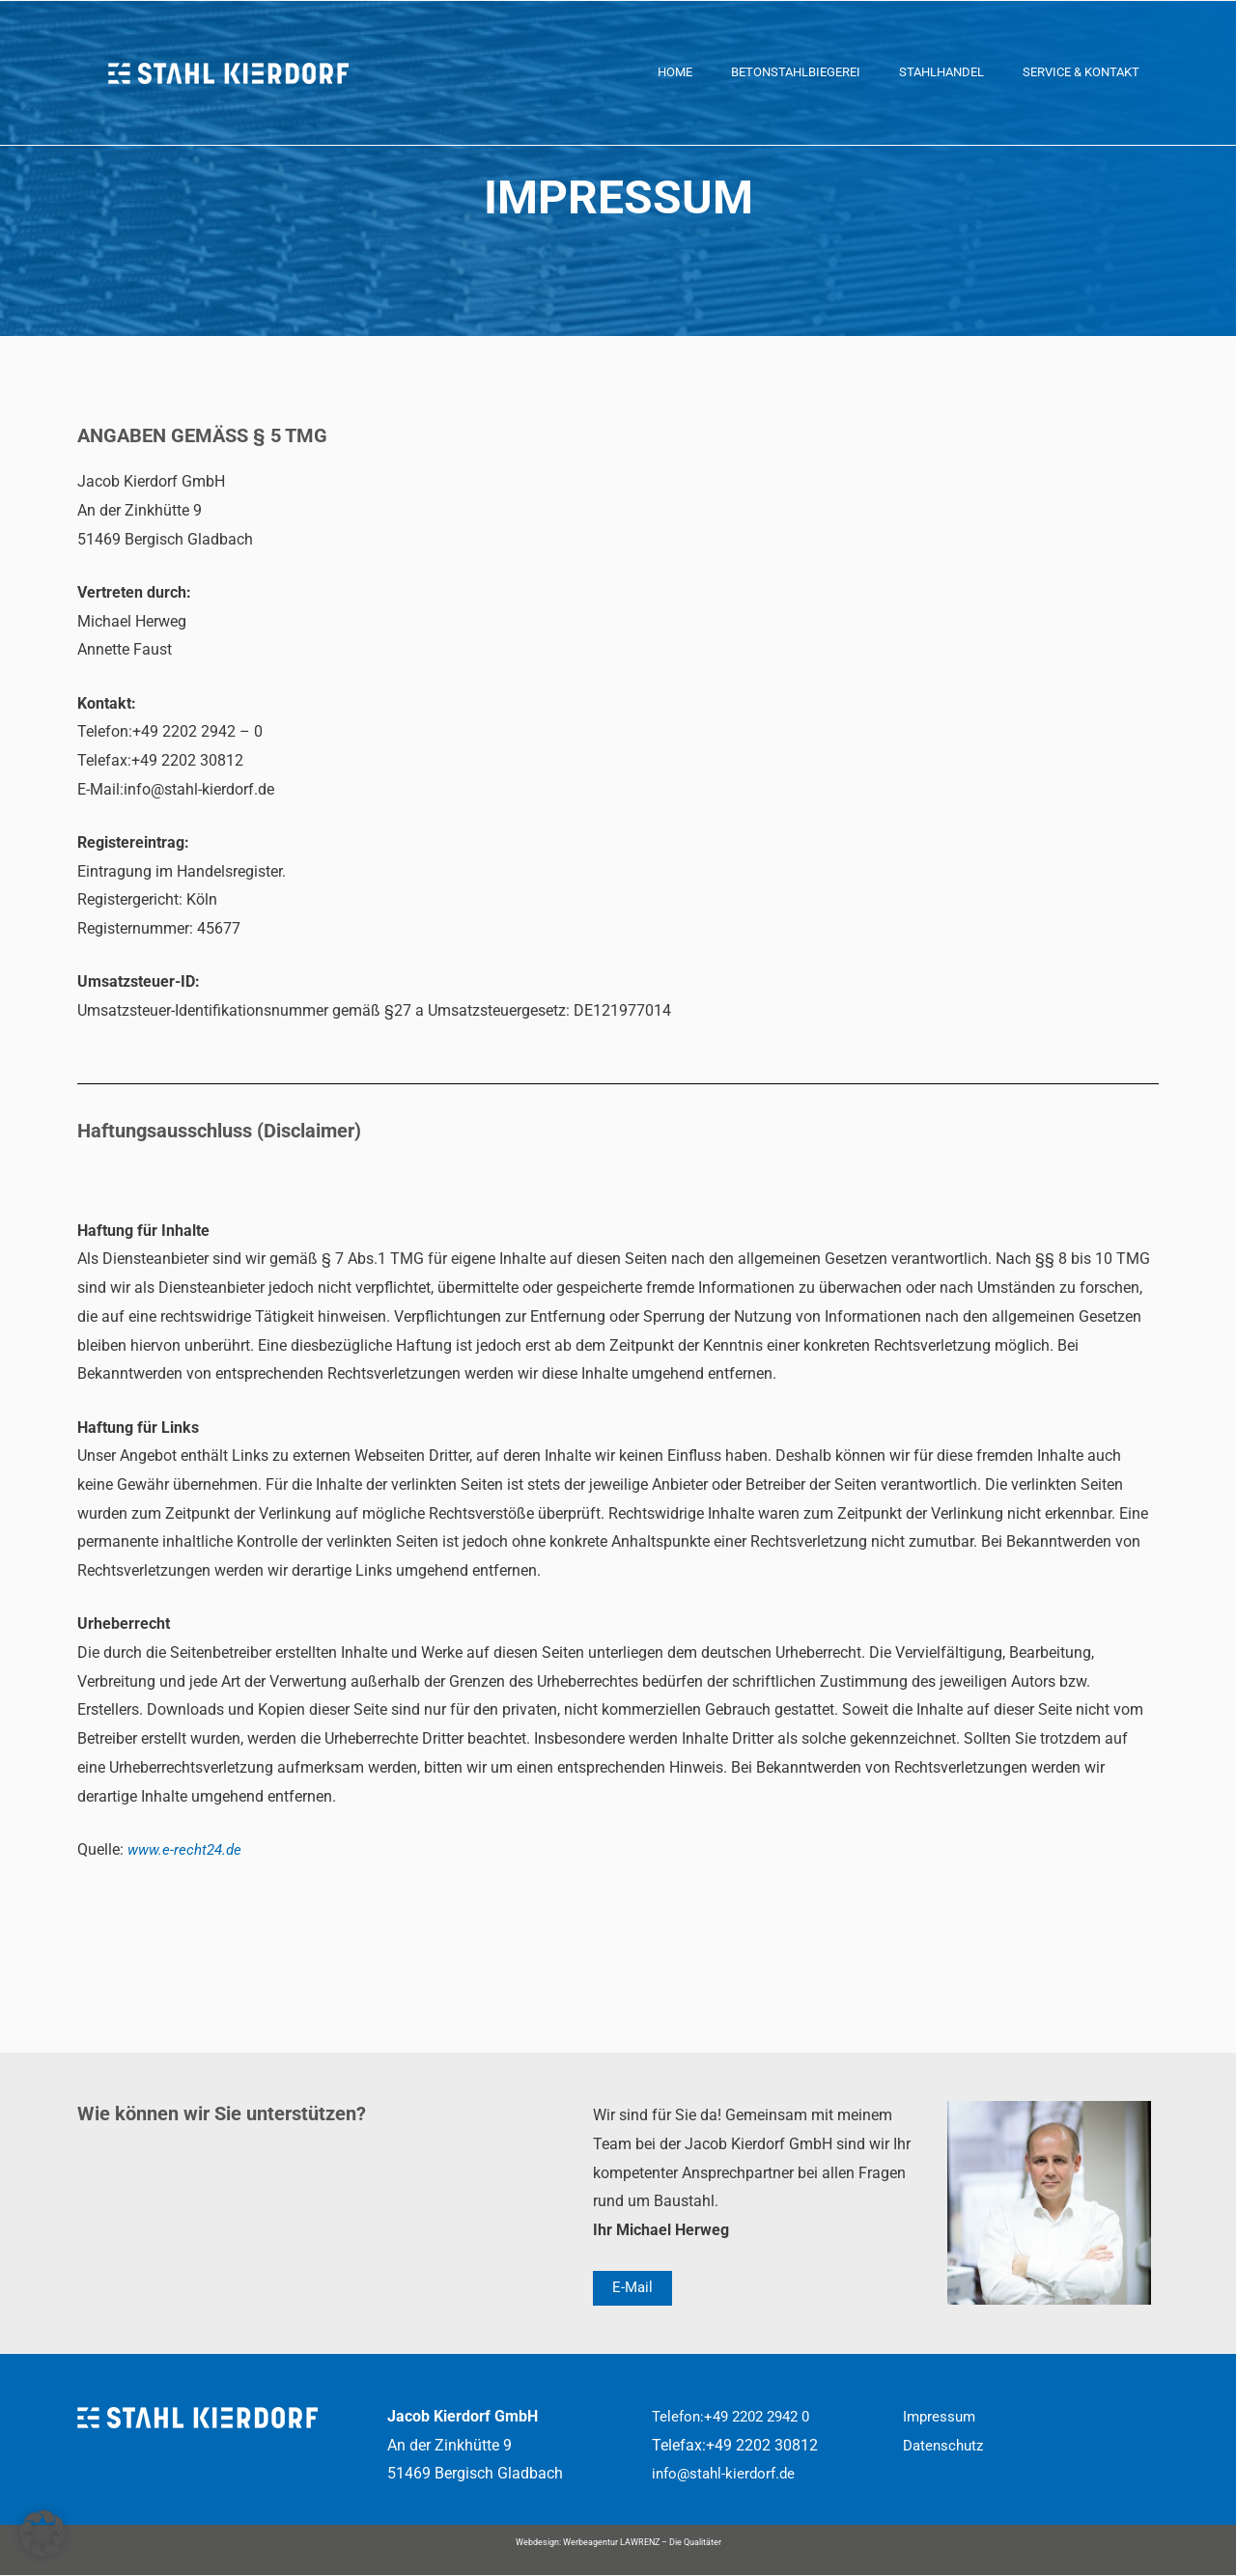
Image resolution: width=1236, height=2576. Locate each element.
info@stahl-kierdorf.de (727, 2474)
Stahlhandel (941, 72)
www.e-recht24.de (187, 1849)
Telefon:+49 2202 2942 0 (737, 2417)
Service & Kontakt (1081, 72)
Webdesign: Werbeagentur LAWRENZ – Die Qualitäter (618, 2543)
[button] (42, 2533)
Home (675, 72)
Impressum (941, 2417)
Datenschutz (946, 2445)
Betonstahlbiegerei (795, 72)
